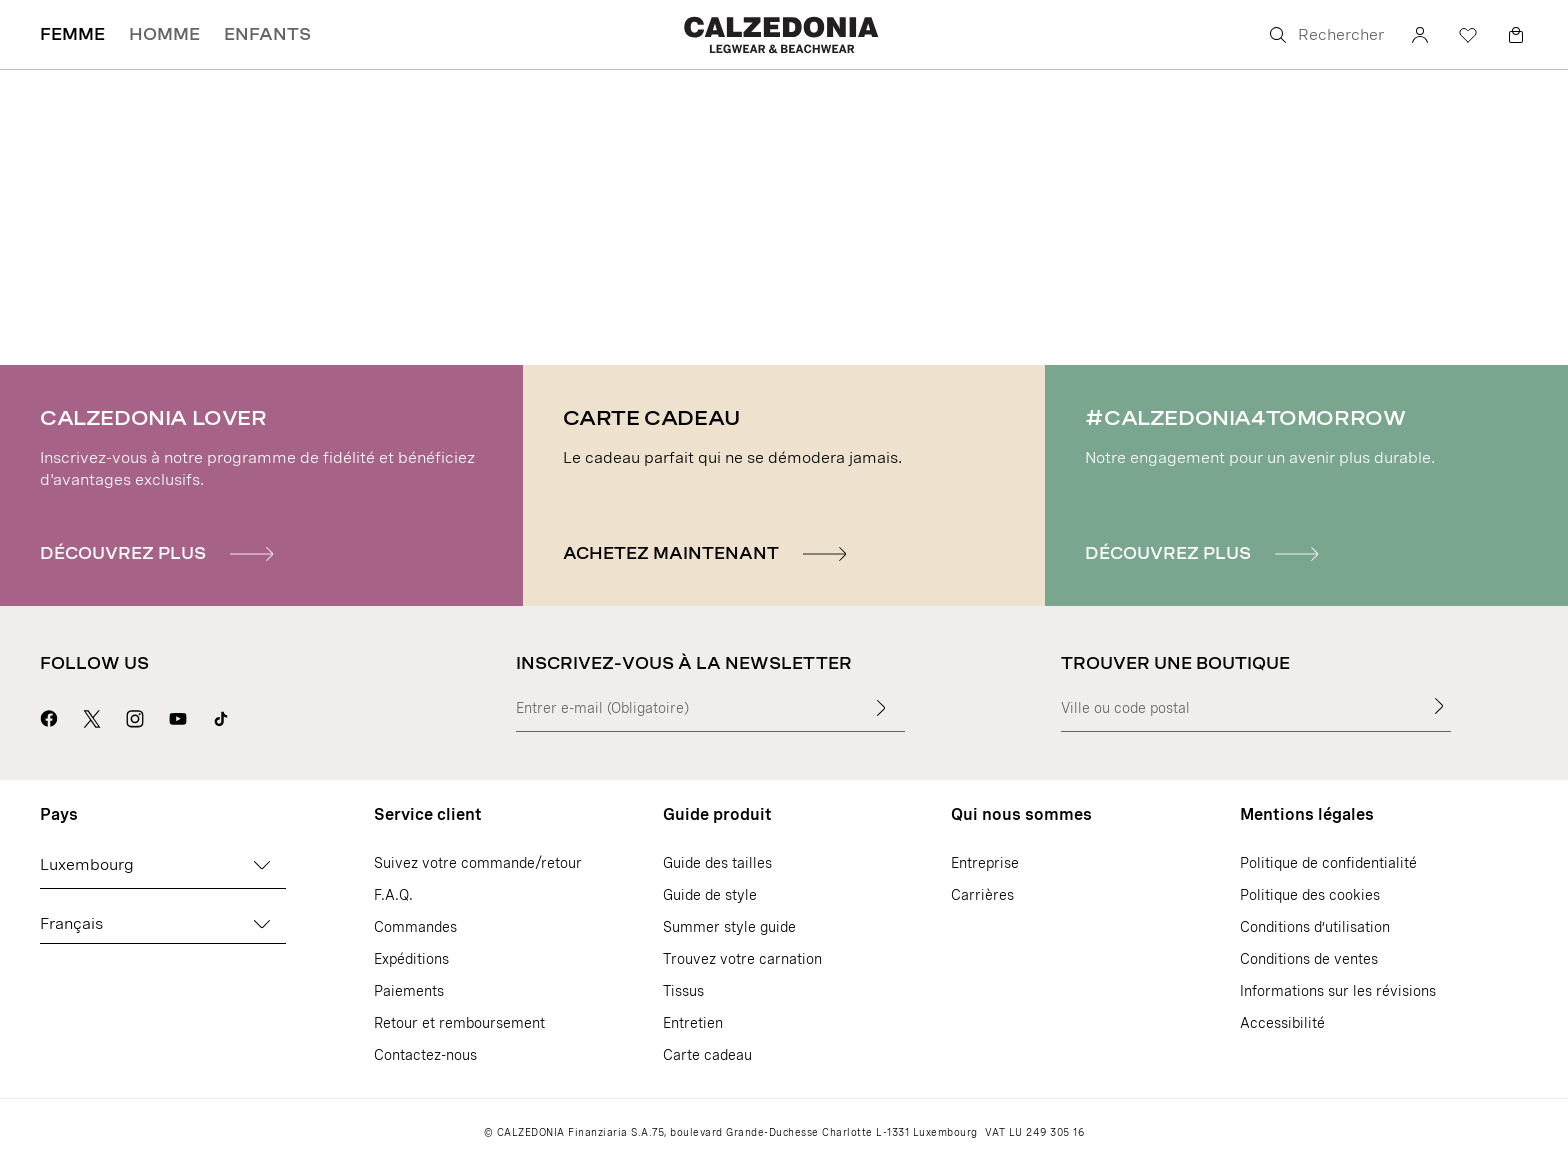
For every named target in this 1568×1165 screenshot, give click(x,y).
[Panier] (1516, 35)
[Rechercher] (1325, 35)
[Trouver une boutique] (1439, 706)
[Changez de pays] (262, 865)
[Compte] (1420, 35)
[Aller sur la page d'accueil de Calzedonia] (784, 34)
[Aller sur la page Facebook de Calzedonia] (49, 716)
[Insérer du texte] (881, 708)
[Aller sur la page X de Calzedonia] (92, 716)
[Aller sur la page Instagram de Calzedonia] (135, 716)
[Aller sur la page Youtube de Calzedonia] (178, 716)
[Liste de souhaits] (1468, 35)
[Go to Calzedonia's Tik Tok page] (221, 716)
